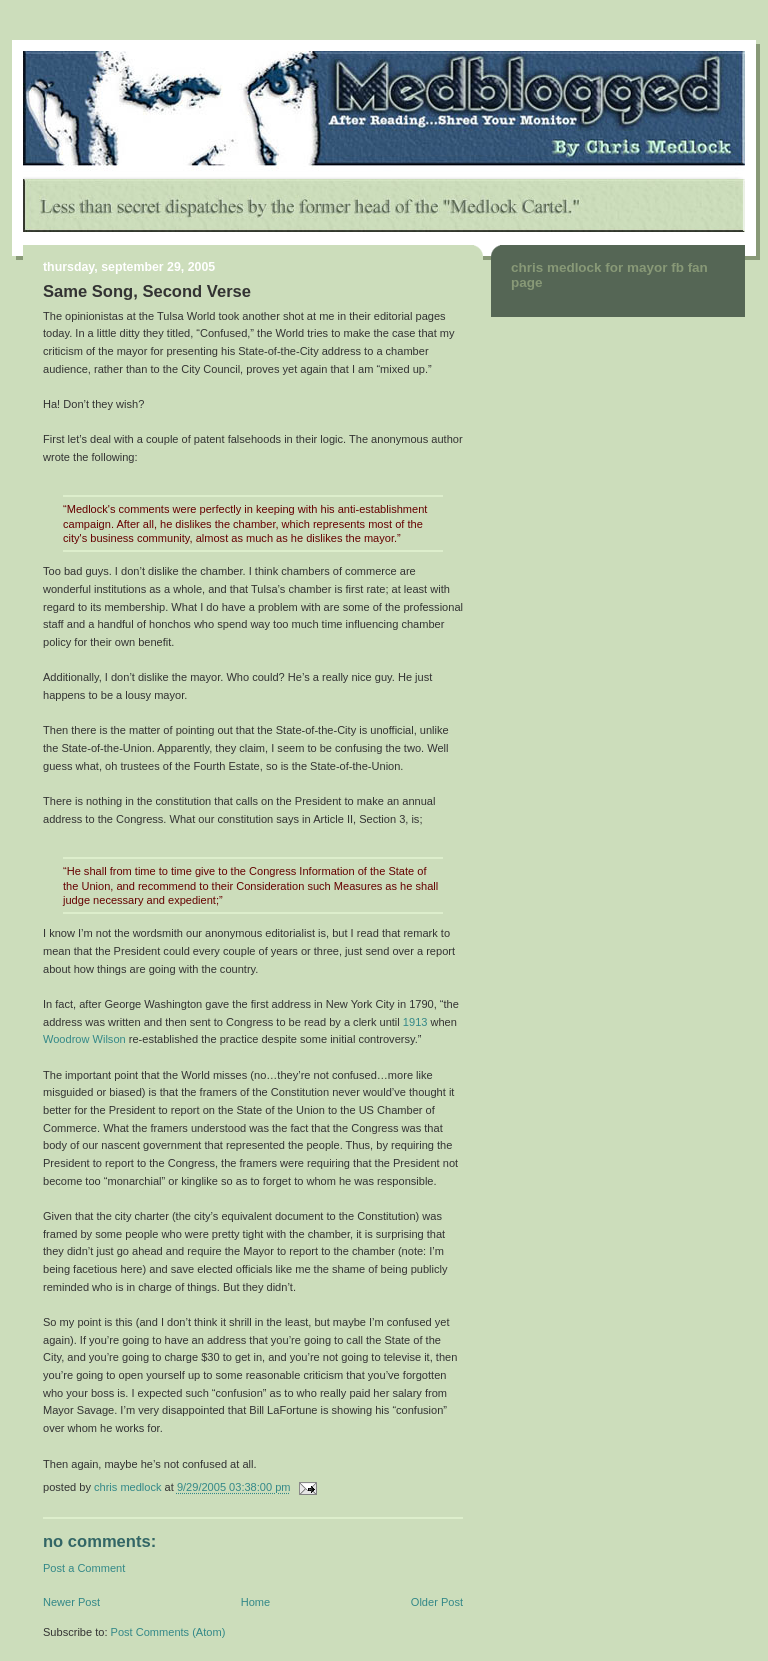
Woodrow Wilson (84, 1039)
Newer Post (71, 1602)
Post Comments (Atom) (168, 1632)
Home (255, 1602)
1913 (415, 1022)
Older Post (437, 1602)
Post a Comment (84, 1568)
